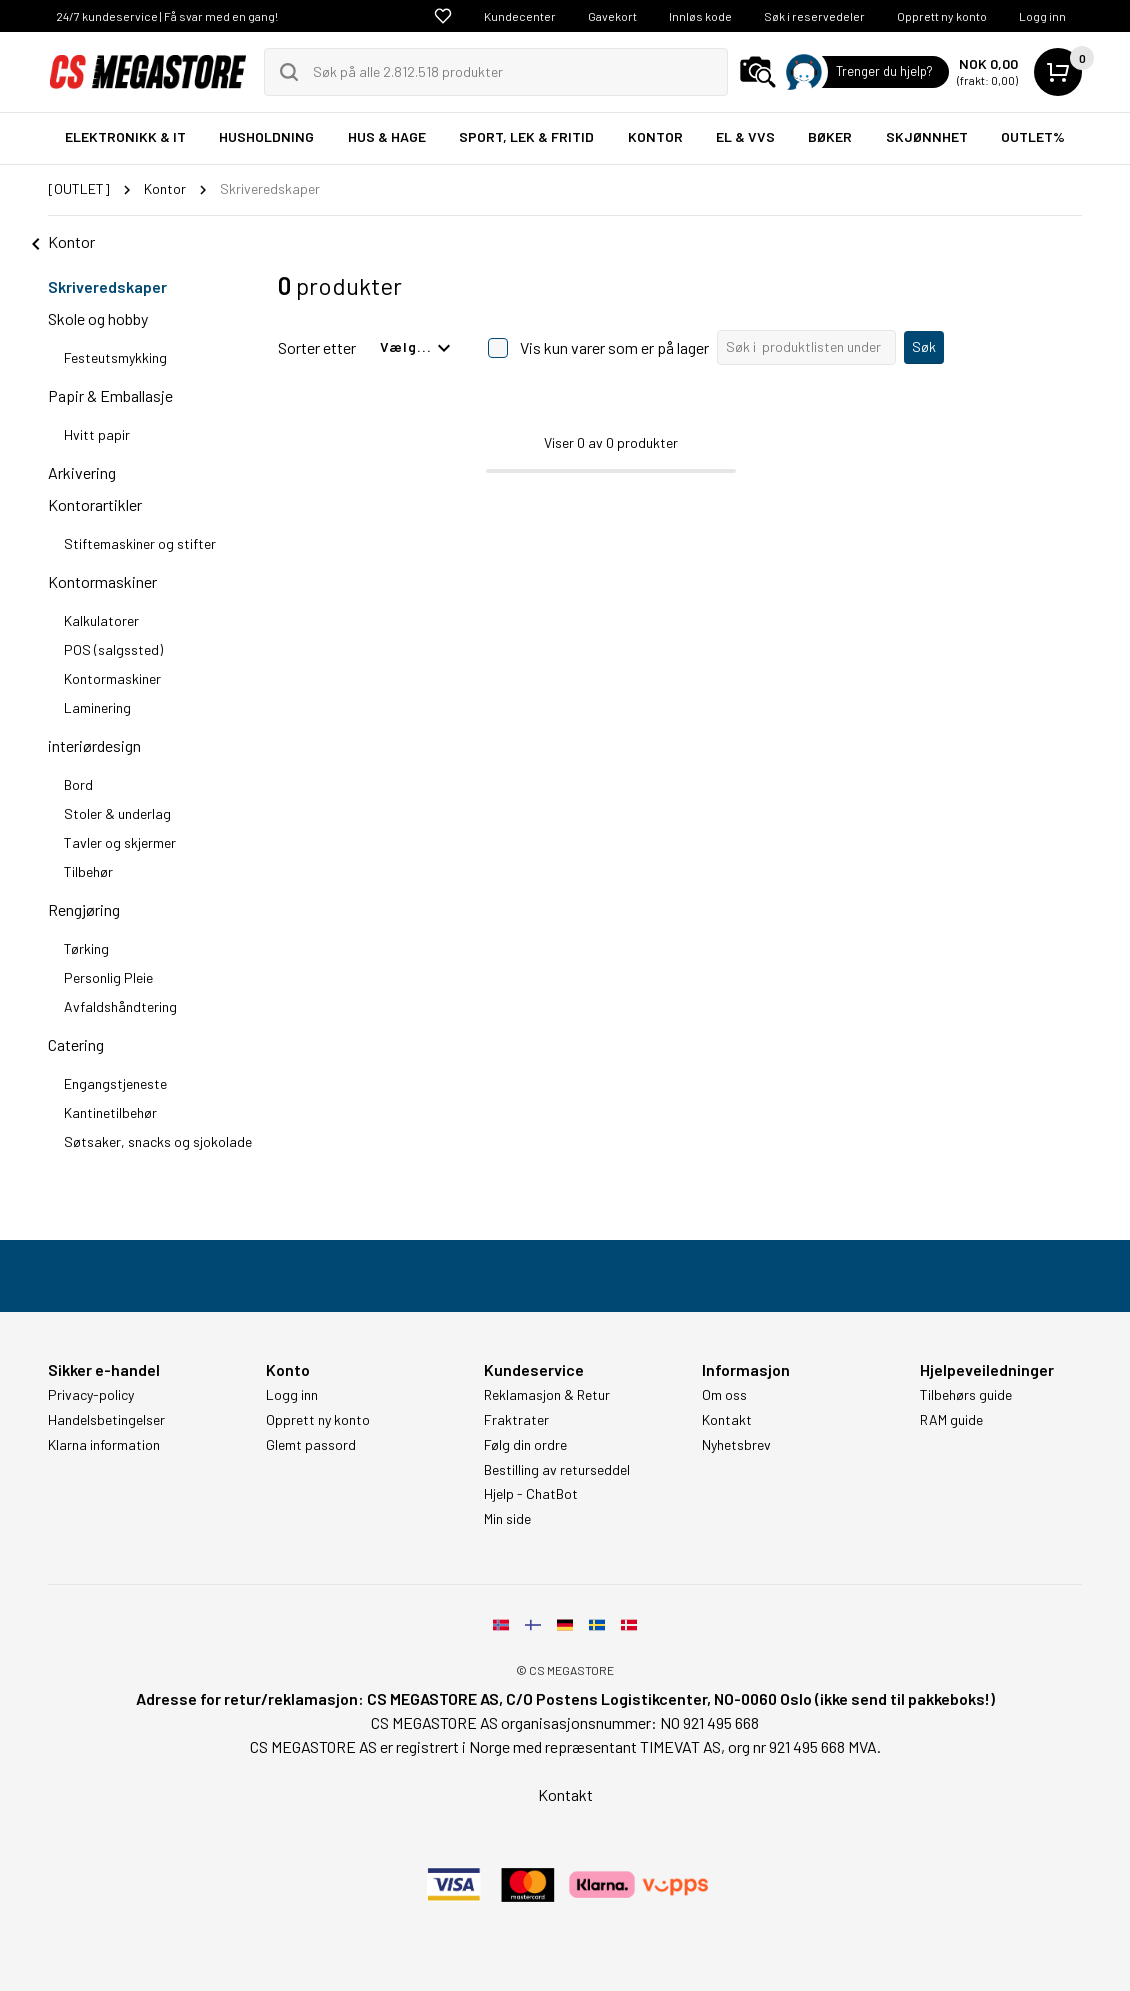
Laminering (97, 707)
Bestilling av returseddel (557, 1470)
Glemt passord (311, 1445)
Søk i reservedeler (814, 16)
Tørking (86, 948)
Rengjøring (84, 909)
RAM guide (951, 1420)
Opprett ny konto (942, 16)
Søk (924, 346)
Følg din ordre (525, 1445)
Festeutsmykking (115, 357)
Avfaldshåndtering (120, 1006)
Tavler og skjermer (120, 842)
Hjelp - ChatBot (531, 1494)
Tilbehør (88, 871)
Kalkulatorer (101, 620)
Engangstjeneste (115, 1083)
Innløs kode (700, 16)
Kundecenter (520, 16)
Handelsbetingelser (106, 1420)
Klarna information (104, 1445)
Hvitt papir (97, 434)
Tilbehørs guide (966, 1395)
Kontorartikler (95, 504)
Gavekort (612, 16)
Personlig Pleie (108, 977)
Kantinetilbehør (110, 1112)
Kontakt (727, 1420)
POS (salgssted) (113, 649)
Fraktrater (516, 1420)
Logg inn (1042, 16)
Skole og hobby (98, 318)
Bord (78, 784)
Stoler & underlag (117, 813)
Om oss (724, 1395)
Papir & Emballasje (110, 395)
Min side (507, 1519)
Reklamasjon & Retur (547, 1395)
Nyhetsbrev (736, 1445)
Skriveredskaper (107, 286)
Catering (76, 1044)
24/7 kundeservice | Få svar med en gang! (167, 16)
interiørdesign (94, 745)
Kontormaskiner (102, 581)
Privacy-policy (91, 1395)
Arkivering (82, 472)
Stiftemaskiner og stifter (140, 543)
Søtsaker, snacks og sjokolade (158, 1141)
